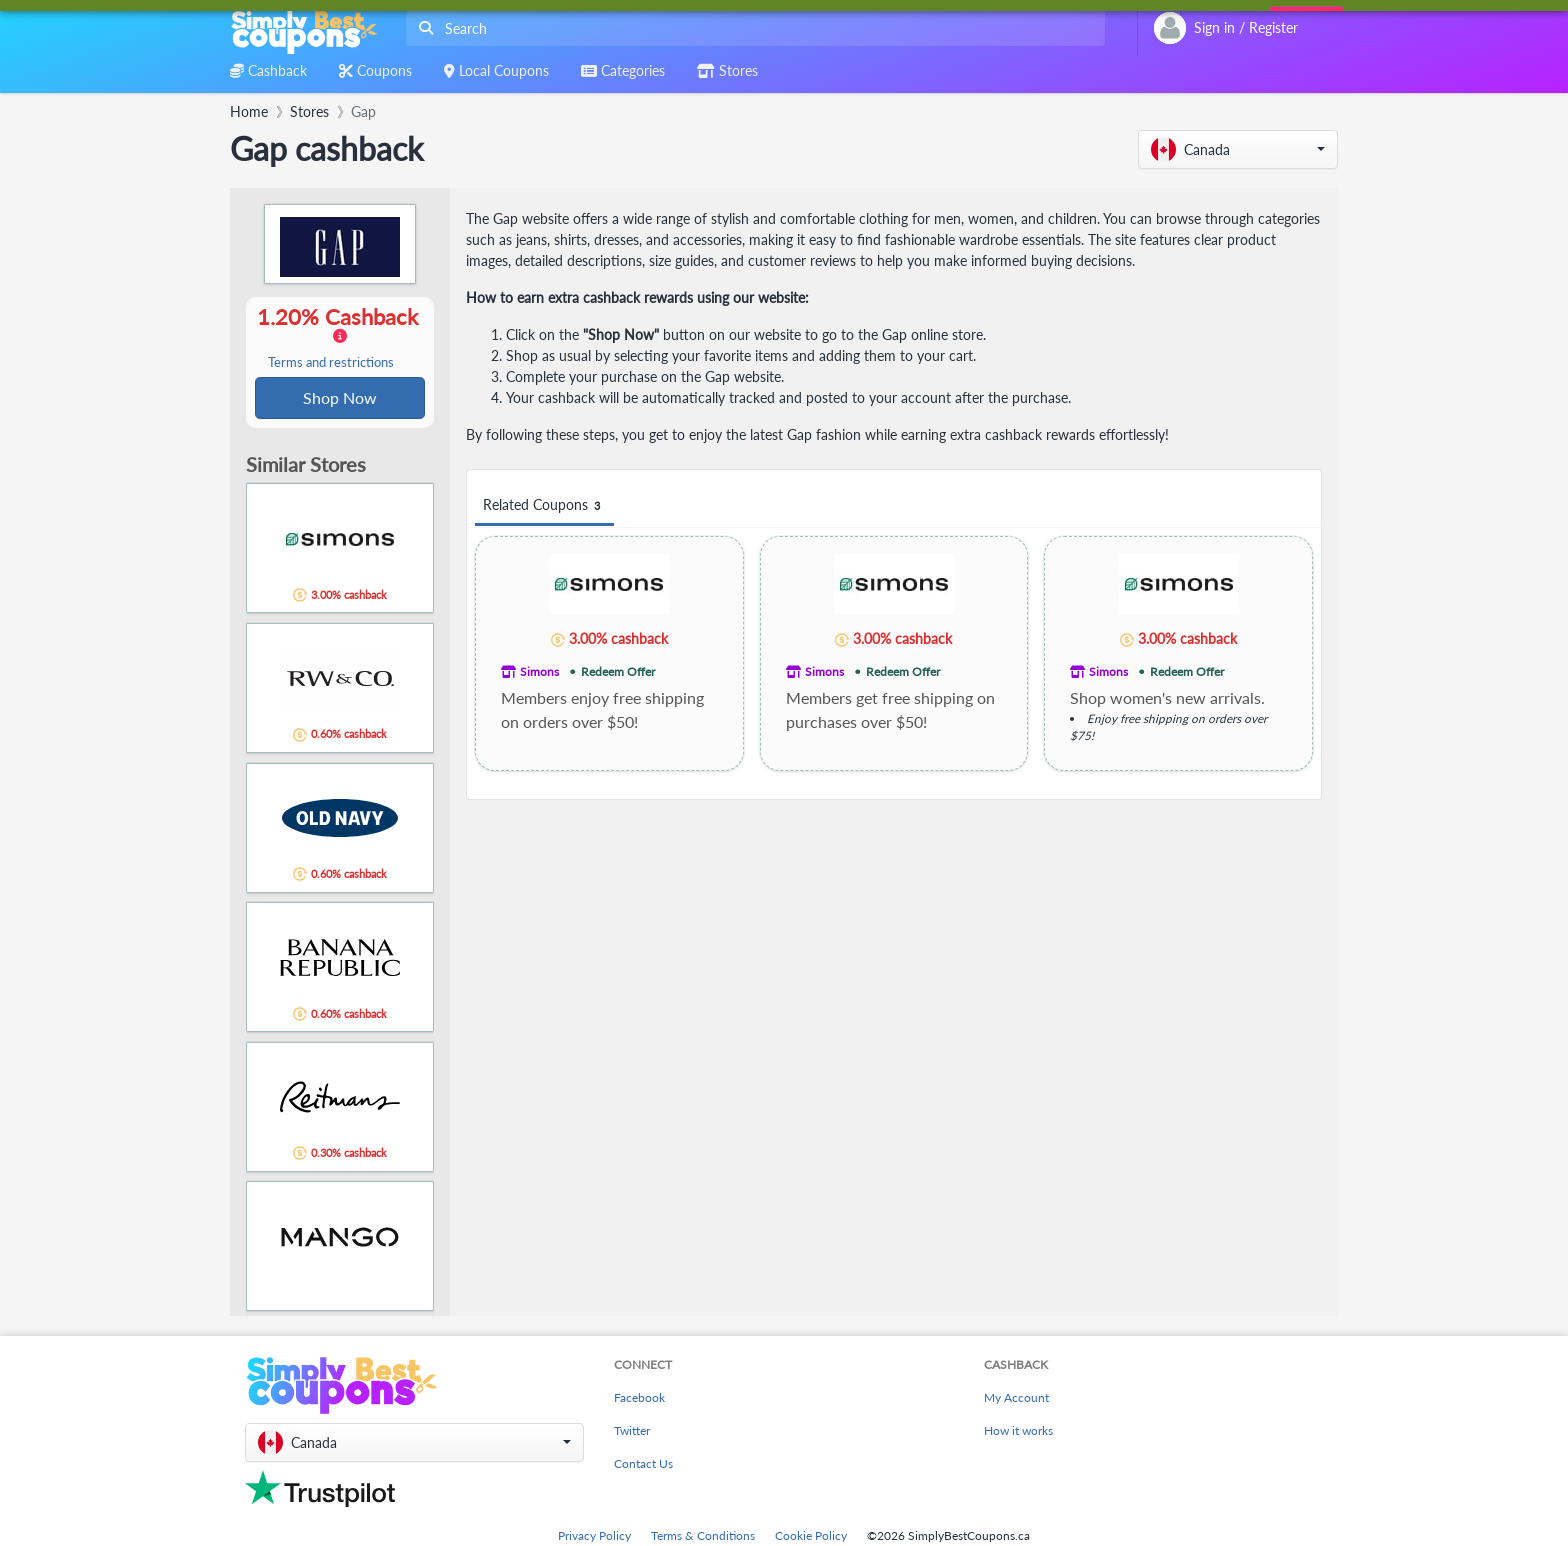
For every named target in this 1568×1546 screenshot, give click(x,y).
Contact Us (643, 1465)
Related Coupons (544, 505)
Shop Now (340, 398)
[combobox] (751, 28)
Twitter (632, 1432)
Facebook (639, 1399)
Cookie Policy (811, 1537)
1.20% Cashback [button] (340, 338)
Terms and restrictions (331, 363)
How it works (1018, 1432)
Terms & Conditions (703, 1537)
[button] (1238, 149)
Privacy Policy (594, 1537)
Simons (539, 671)
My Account (1016, 1399)
